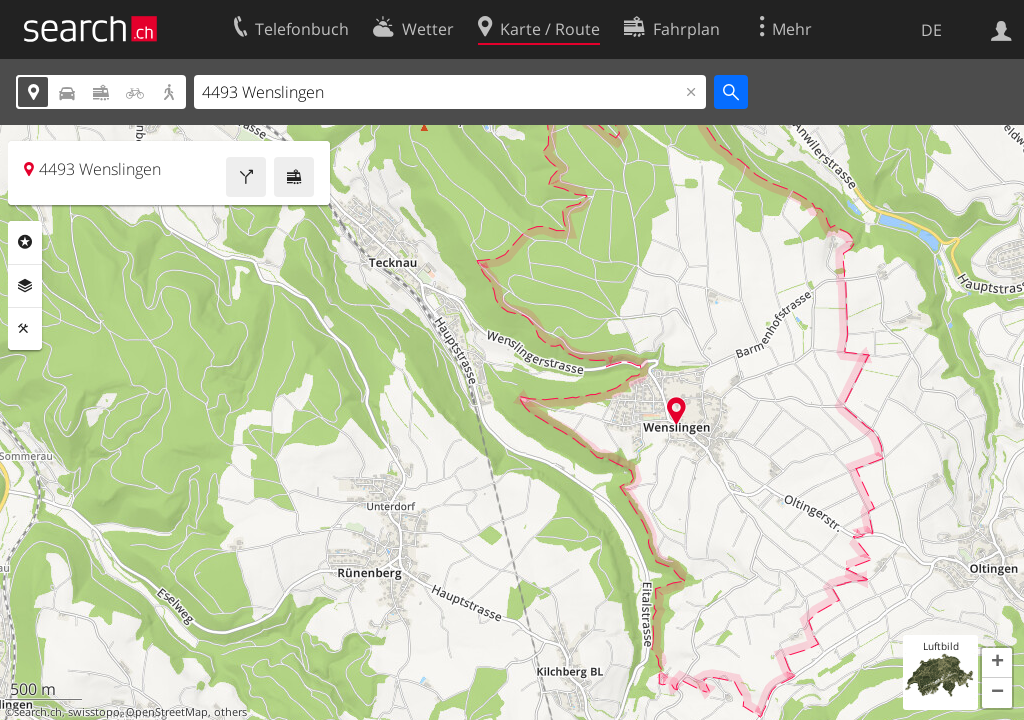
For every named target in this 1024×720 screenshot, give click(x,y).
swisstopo (94, 712)
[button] (997, 663)
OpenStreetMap (167, 712)
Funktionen (25, 329)
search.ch (38, 712)
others (230, 712)
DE (931, 30)
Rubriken (25, 242)
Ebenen (25, 286)
